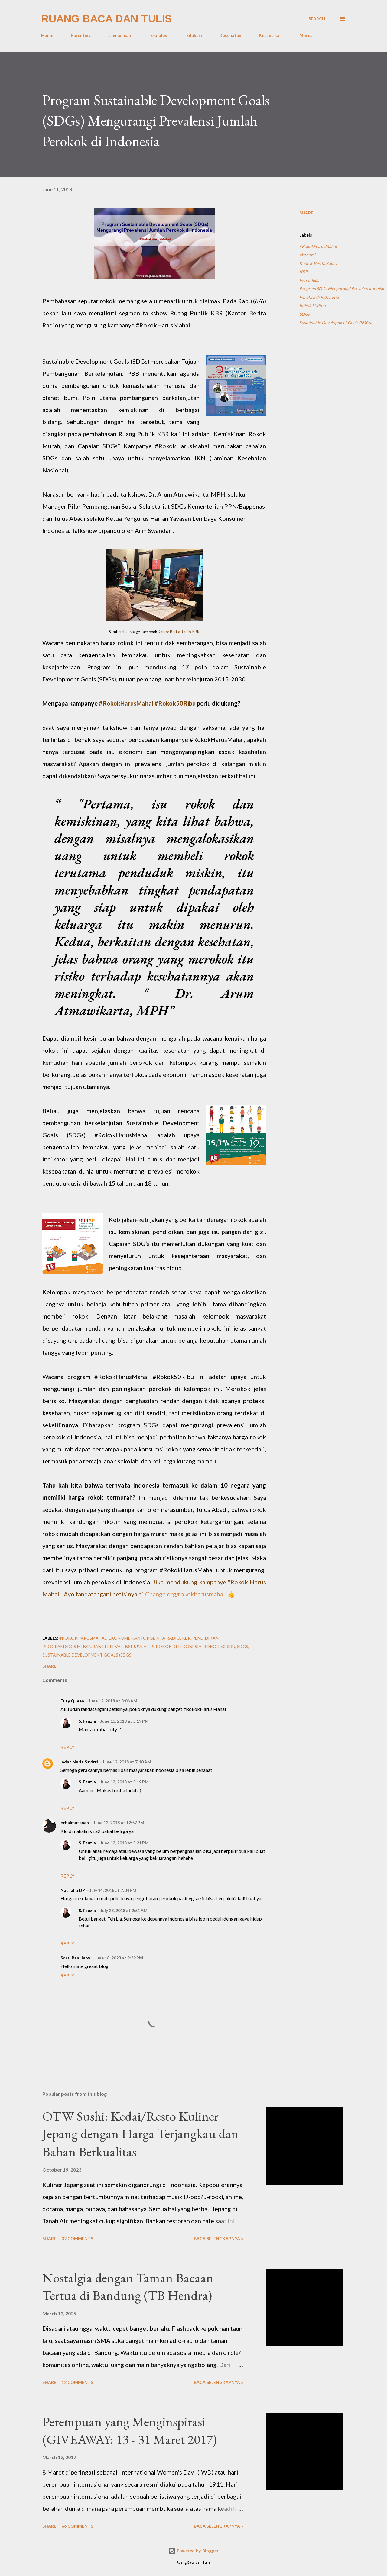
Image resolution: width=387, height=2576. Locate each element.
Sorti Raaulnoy (75, 1957)
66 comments (77, 2526)
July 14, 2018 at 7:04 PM (112, 1890)
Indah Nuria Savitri (79, 1761)
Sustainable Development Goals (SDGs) (335, 322)
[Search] (316, 18)
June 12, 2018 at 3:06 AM (113, 1700)
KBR (303, 271)
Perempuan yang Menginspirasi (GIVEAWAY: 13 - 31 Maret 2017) (129, 2430)
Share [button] (306, 212)
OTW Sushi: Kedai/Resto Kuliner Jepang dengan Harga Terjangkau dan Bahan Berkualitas (140, 2133)
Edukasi (194, 35)
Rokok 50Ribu (312, 305)
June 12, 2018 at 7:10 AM (126, 1761)
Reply (67, 1747)
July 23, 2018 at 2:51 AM (124, 1910)
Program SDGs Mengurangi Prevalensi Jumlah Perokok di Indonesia (342, 293)
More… (306, 35)
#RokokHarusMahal (318, 246)
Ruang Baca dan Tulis (106, 18)
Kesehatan (230, 35)
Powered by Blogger (193, 2551)
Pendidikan (309, 280)
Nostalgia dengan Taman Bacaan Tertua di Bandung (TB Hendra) (127, 2286)
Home (47, 35)
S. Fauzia (87, 1721)
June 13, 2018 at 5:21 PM (124, 1842)
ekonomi (307, 254)
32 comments (77, 2238)
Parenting (81, 35)
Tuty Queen (72, 1700)
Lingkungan (119, 35)
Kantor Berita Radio (318, 263)
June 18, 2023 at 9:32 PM (119, 1957)
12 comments (77, 2382)
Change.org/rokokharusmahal (185, 1594)
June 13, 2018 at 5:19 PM (124, 1721)
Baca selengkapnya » (218, 2238)
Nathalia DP (72, 1890)
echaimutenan (74, 1822)
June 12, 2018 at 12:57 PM (118, 1822)
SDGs (304, 314)
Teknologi (158, 35)
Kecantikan (270, 35)
